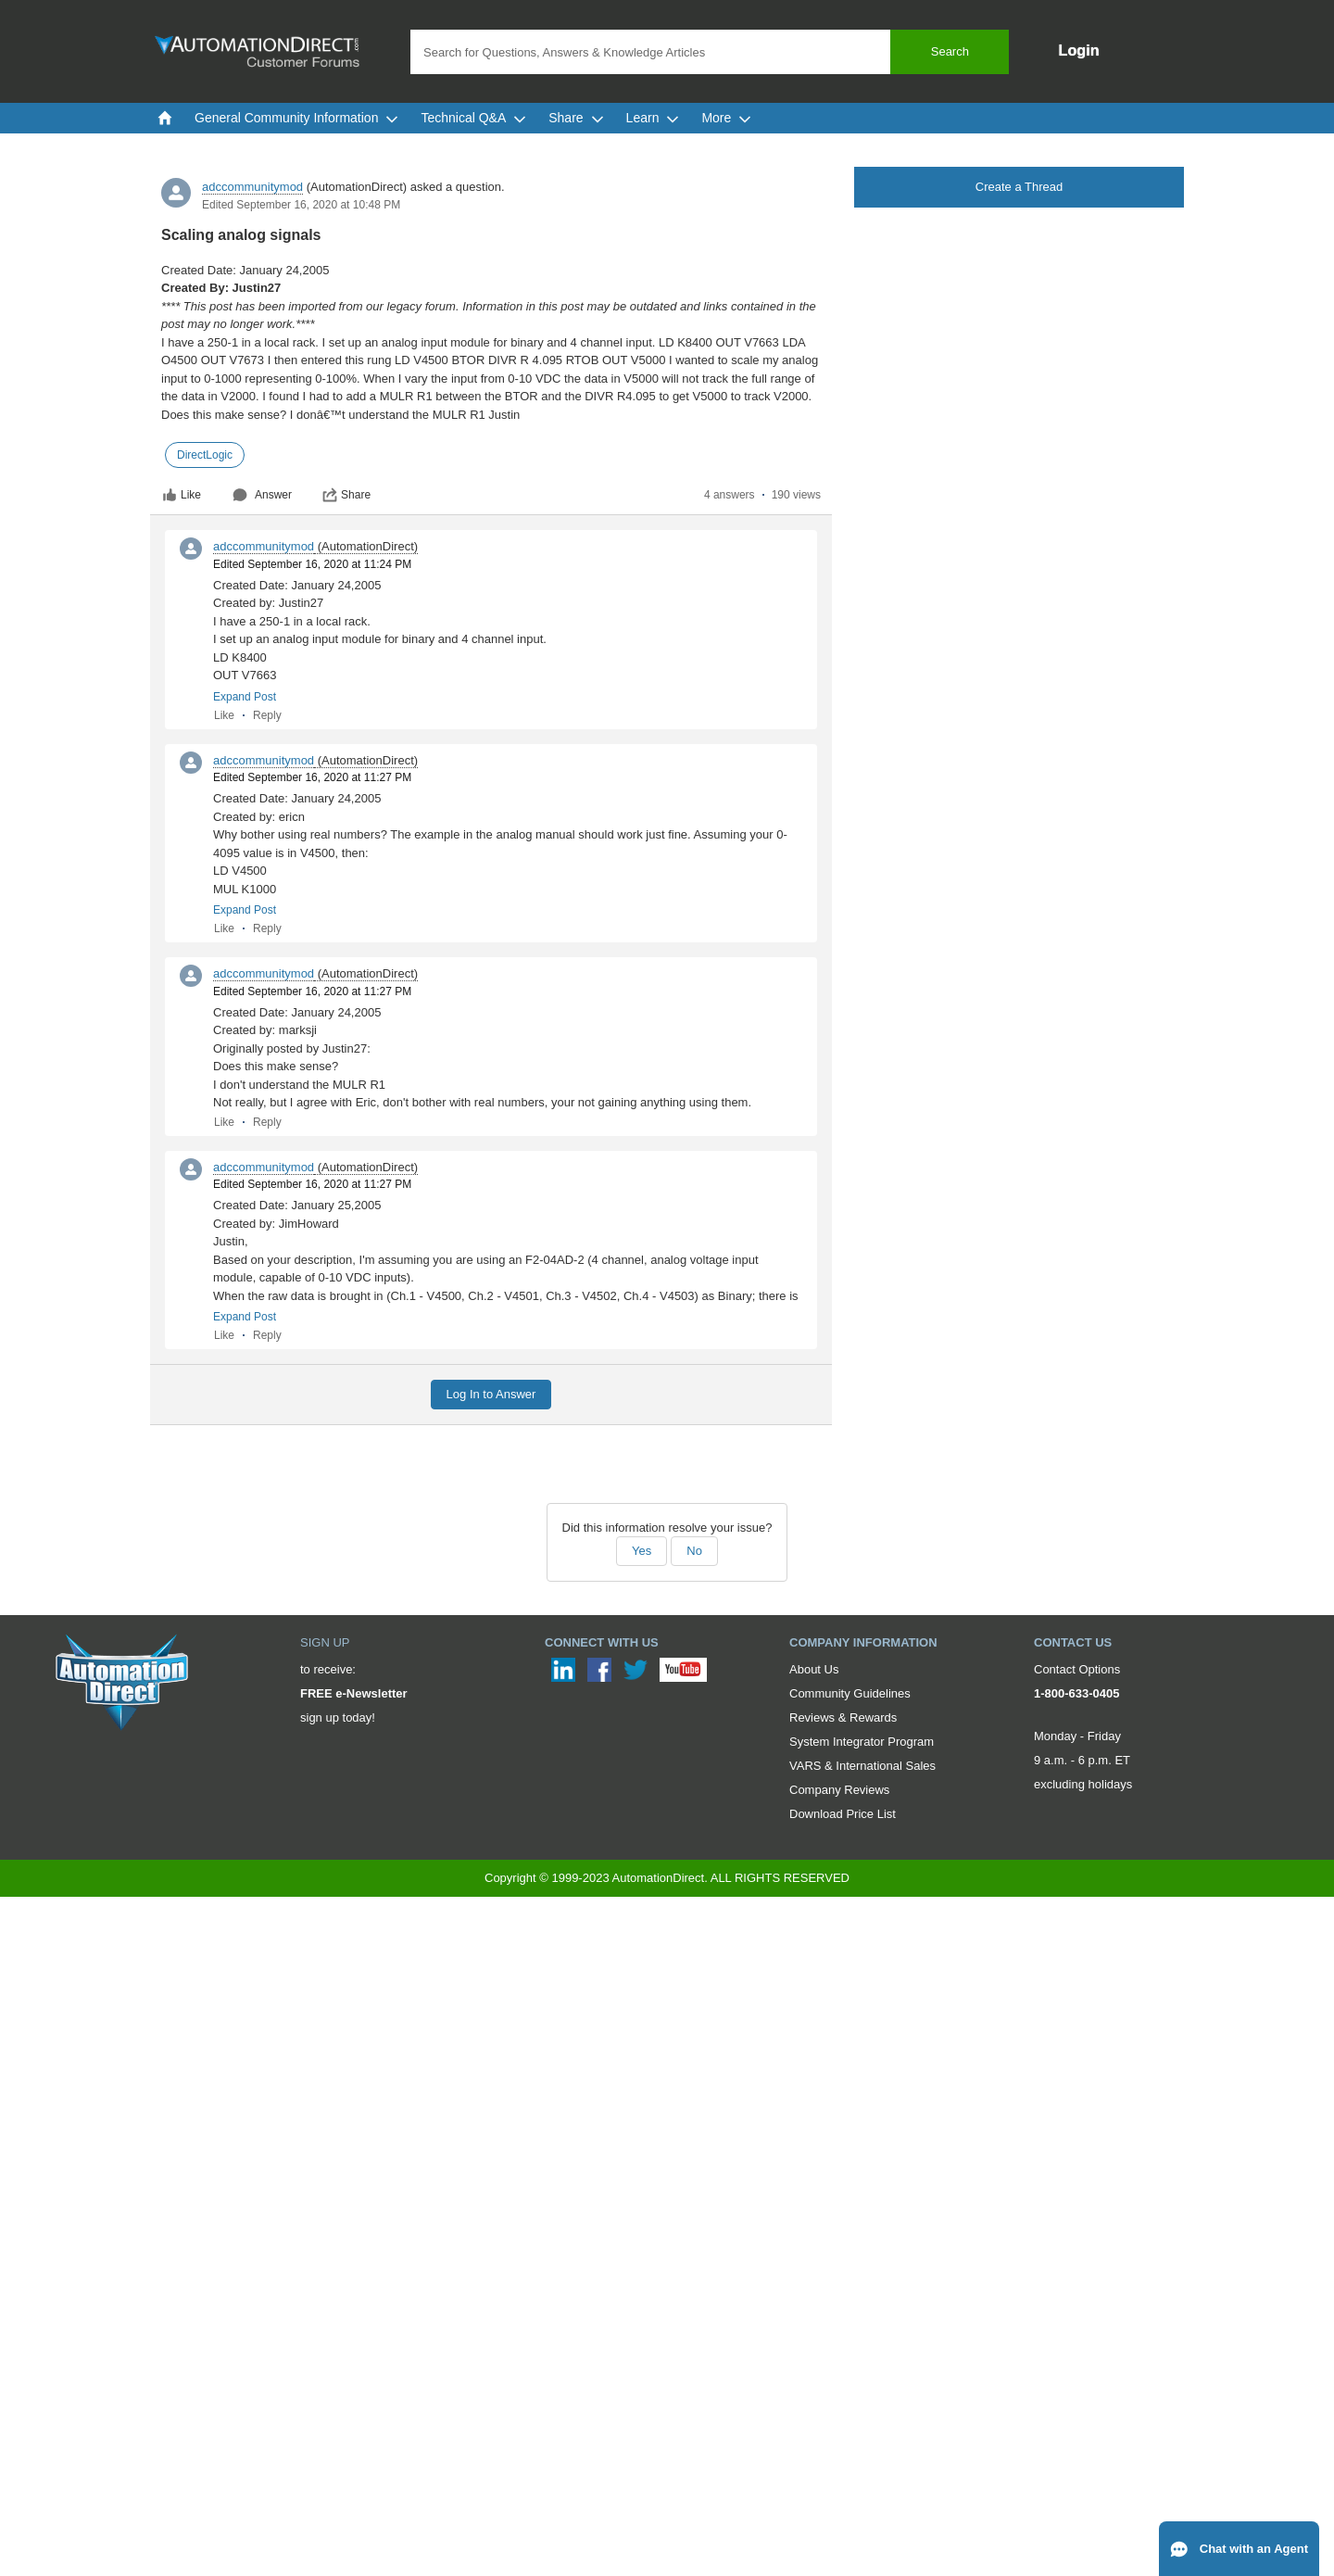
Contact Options (1077, 1669)
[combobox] (709, 52)
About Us (813, 1669)
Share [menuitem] (575, 117)
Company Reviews (839, 1790)
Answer (262, 494)
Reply (267, 715)
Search (950, 51)
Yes (641, 1551)
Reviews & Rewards (843, 1717)
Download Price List (842, 1814)
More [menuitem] (726, 117)
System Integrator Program (861, 1742)
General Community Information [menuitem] (296, 117)
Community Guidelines (850, 1693)
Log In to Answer (491, 1394)
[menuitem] (164, 118)
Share (346, 494)
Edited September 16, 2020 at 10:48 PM (301, 204)
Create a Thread (1019, 187)
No (694, 1551)
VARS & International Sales (862, 1766)
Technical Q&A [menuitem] (473, 117)
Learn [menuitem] (653, 117)
